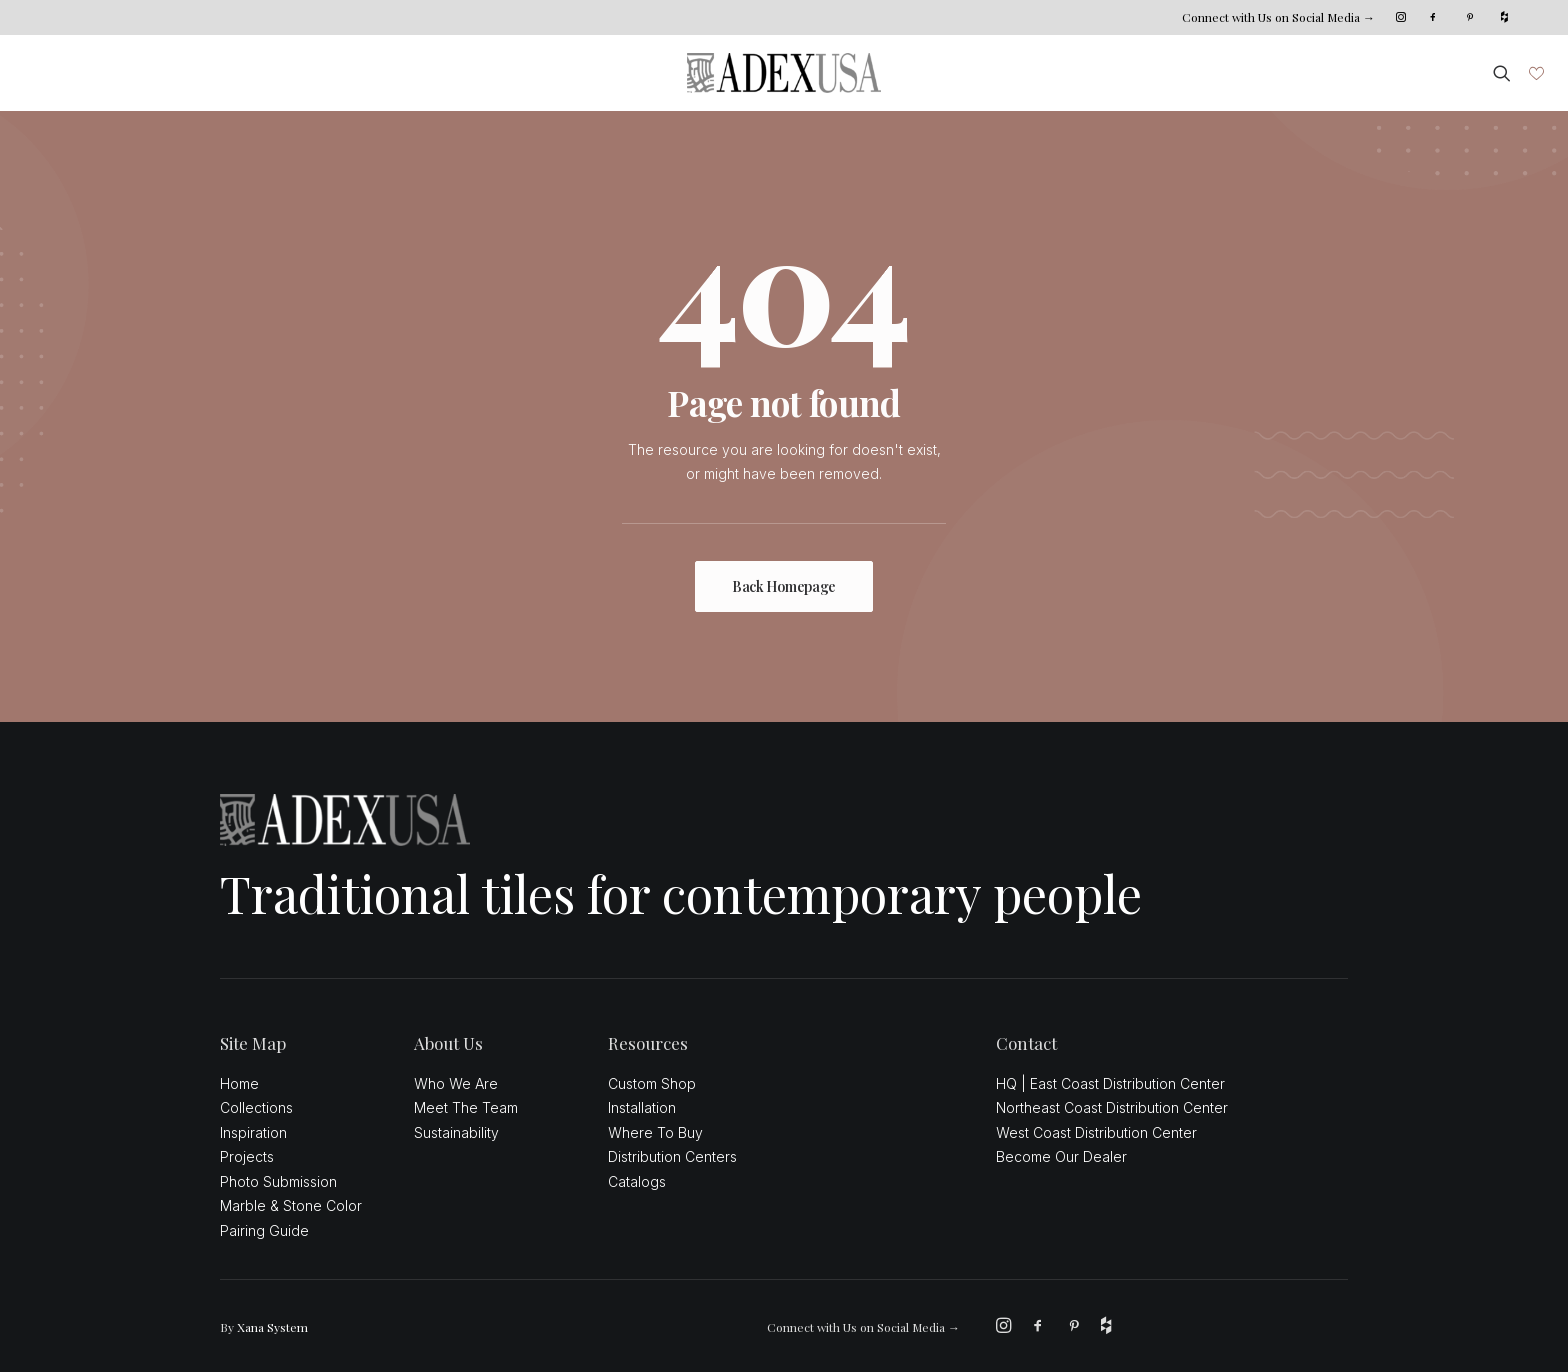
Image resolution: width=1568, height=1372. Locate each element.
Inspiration (253, 1132)
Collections (256, 1107)
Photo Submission (278, 1181)
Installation (642, 1107)
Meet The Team (466, 1107)
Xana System (272, 1327)
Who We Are (456, 1083)
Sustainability (456, 1132)
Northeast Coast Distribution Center (1112, 1107)
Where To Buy (655, 1132)
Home (239, 1083)
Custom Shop (652, 1083)
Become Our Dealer (1061, 1156)
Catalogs (637, 1181)
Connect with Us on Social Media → (1278, 17)
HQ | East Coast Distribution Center (1110, 1083)
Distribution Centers (672, 1156)
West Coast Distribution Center (1096, 1132)
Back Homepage (784, 586)
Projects (247, 1156)
